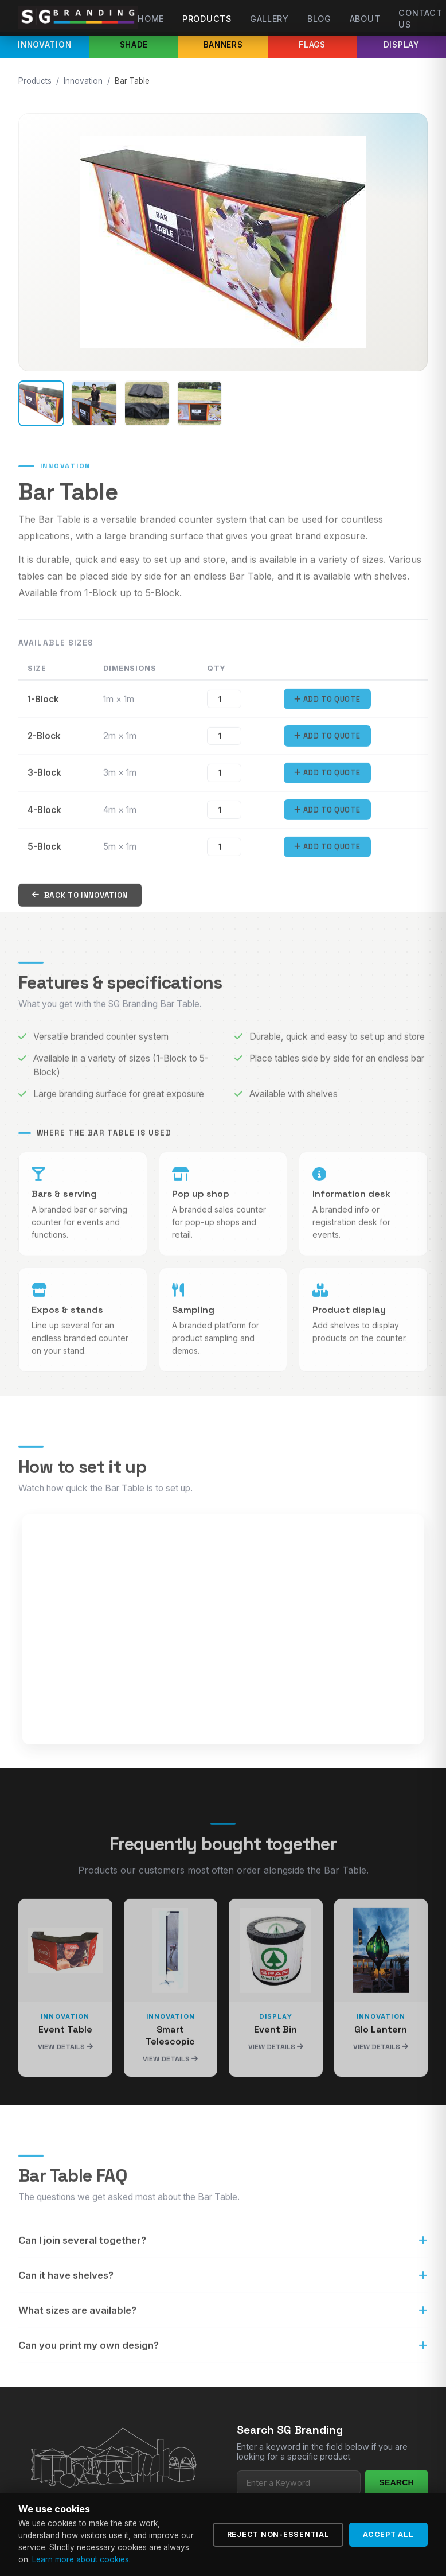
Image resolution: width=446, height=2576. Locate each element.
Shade (134, 44)
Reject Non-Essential (278, 2534)
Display (402, 44)
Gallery (269, 19)
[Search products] (299, 2482)
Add (327, 713)
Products (207, 19)
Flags (312, 44)
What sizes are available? (223, 2324)
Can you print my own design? (223, 2359)
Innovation (44, 44)
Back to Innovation (80, 910)
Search (396, 2482)
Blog (319, 19)
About (365, 19)
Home (151, 19)
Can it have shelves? (223, 2289)
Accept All (388, 2534)
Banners (223, 44)
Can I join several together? (223, 2254)
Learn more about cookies (80, 2559)
